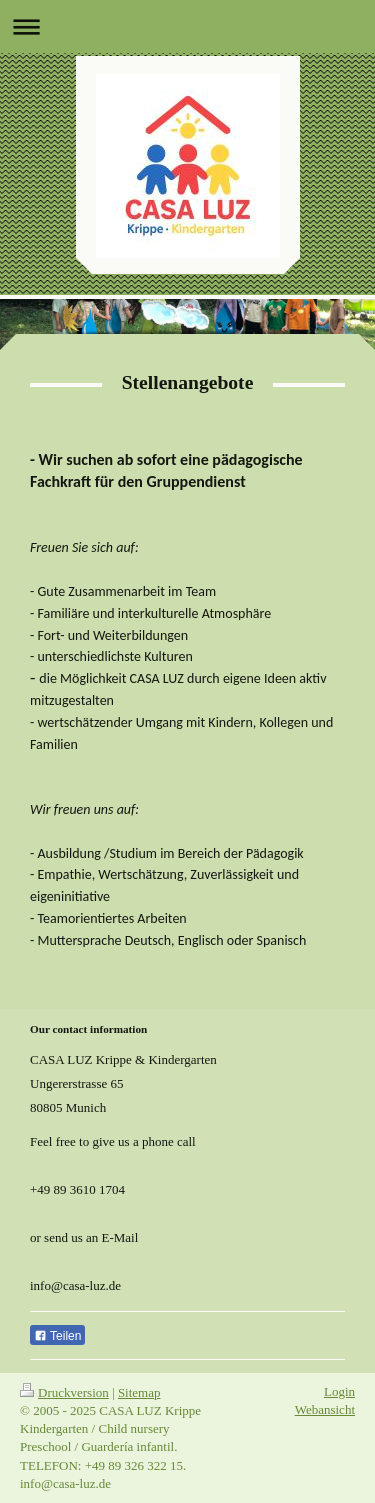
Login (339, 1391)
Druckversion (64, 1392)
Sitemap (139, 1392)
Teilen (57, 1336)
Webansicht (325, 1409)
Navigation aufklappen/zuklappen (187, 26)
